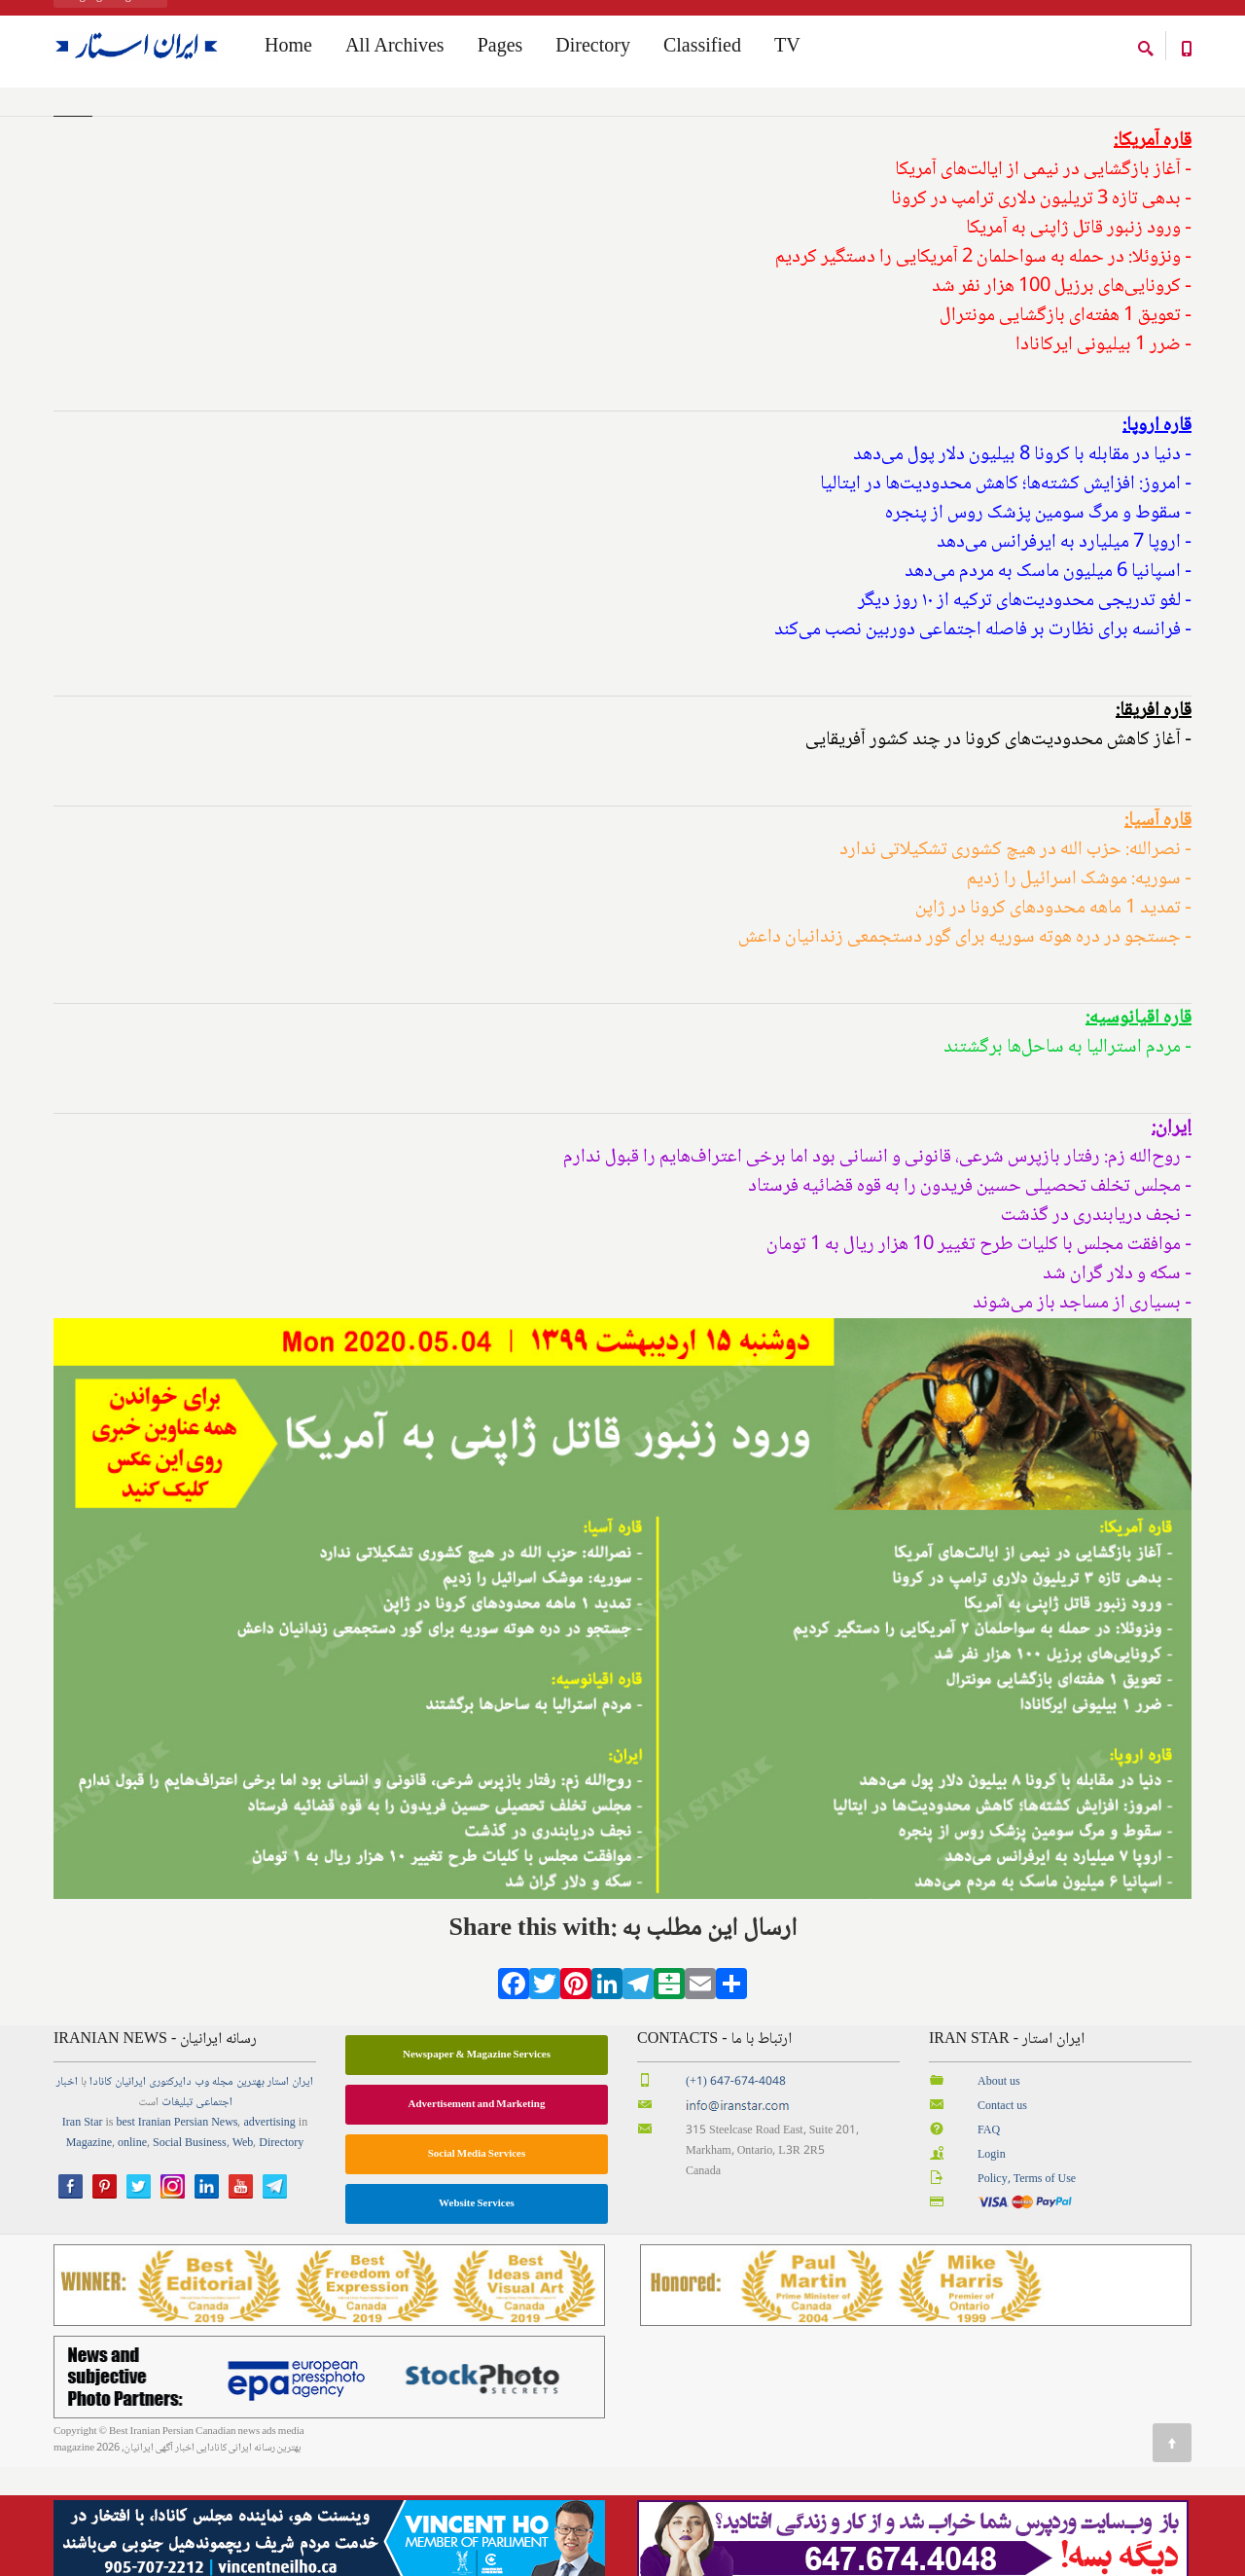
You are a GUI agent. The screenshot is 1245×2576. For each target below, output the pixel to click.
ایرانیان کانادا (117, 2191)
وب (202, 2191)
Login (992, 2264)
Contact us (1002, 2215)
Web (243, 2252)
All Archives (395, 49)
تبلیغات (177, 2211)
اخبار (67, 2191)
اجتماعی (214, 2211)
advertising (269, 2232)
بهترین (250, 2191)
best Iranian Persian (163, 2232)
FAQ (989, 2240)
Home (66, 125)
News (224, 2232)
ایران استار (290, 2191)
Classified (702, 49)
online (132, 2252)
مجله (222, 2191)
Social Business (190, 2252)
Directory (592, 49)
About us (999, 2191)
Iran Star (82, 2232)
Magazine (89, 2252)
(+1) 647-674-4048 (736, 2191)
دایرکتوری (170, 2191)
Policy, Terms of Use (1027, 2288)
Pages (500, 49)
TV (787, 49)
